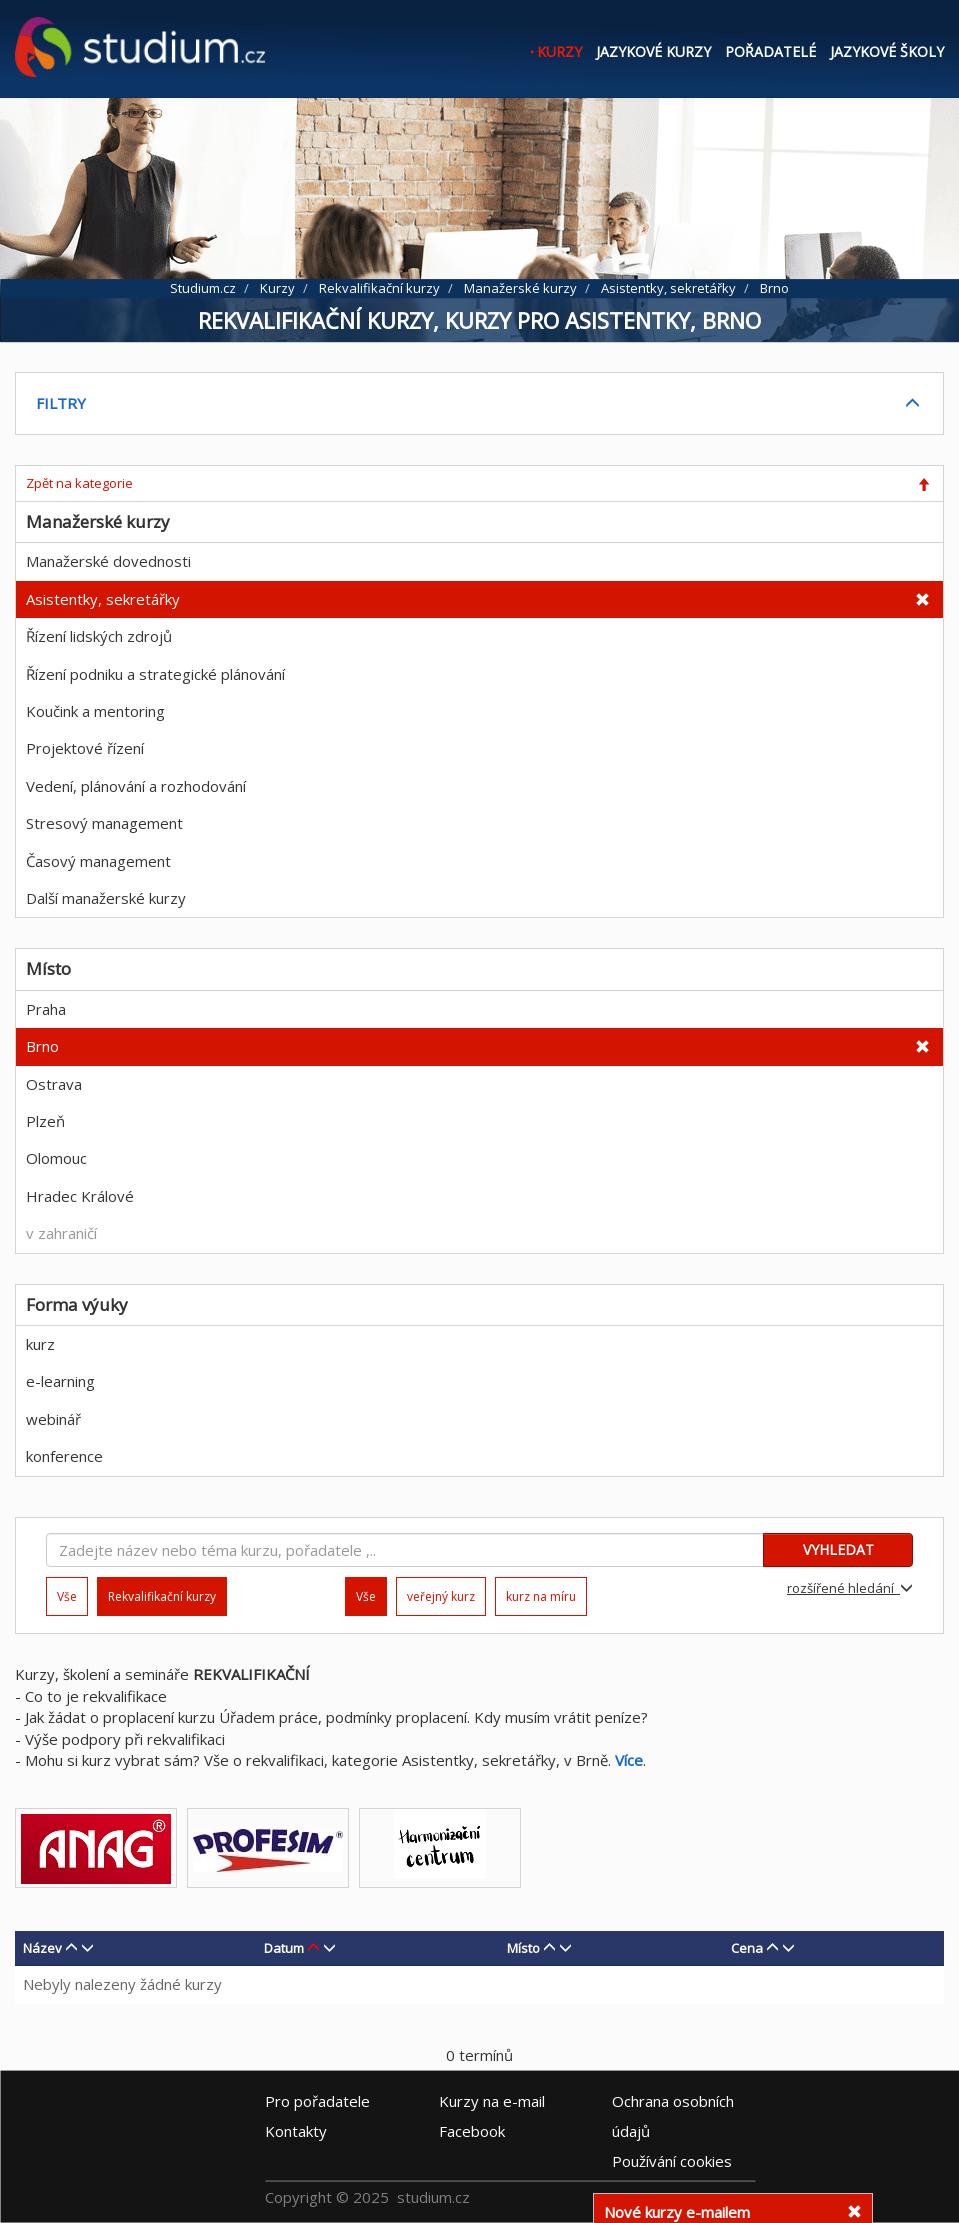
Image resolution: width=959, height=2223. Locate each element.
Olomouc (56, 1158)
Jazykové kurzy (653, 51)
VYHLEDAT (838, 1549)
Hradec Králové (80, 1196)
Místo (523, 1948)
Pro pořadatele (317, 2101)
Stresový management (104, 823)
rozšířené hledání (850, 1588)
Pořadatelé (770, 51)
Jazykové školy (887, 51)
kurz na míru (541, 1596)
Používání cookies (672, 2161)
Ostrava (54, 1084)
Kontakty (296, 2131)
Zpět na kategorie (79, 483)
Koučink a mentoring (95, 711)
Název (42, 1948)
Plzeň (45, 1121)
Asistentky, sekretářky (103, 599)
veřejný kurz (441, 1596)
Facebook (472, 2131)
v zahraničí (61, 1233)
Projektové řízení (85, 748)
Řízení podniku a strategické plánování (155, 674)
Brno (42, 1046)
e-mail (492, 2101)
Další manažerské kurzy (106, 898)
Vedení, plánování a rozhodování (136, 786)
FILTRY (61, 403)
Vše (67, 1596)
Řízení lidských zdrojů (99, 636)
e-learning (60, 1381)
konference (64, 1456)
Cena (747, 1948)
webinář (53, 1419)
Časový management (98, 861)
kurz (40, 1344)
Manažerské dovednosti (108, 561)
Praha (46, 1009)
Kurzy (559, 51)
